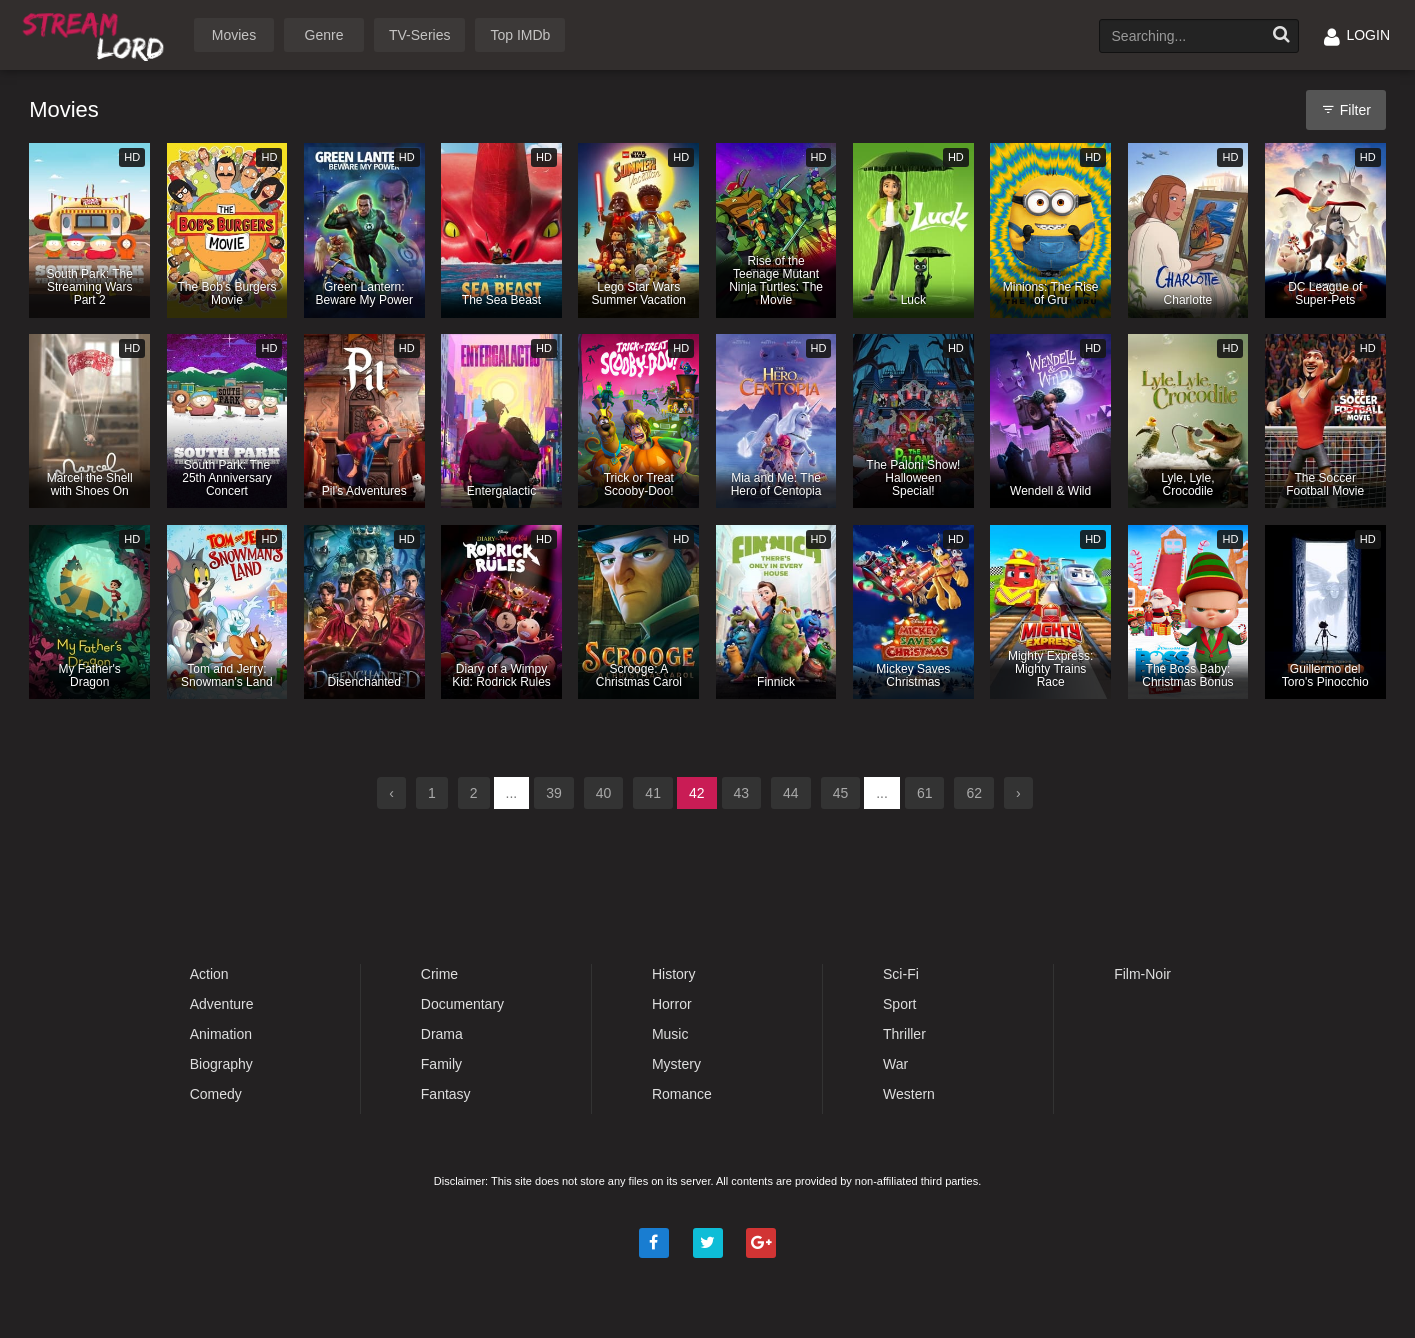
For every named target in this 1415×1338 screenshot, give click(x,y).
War (895, 1064)
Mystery (676, 1064)
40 (604, 793)
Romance (682, 1094)
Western (909, 1094)
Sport (899, 1004)
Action (209, 974)
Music (670, 1034)
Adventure (222, 1004)
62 (974, 793)
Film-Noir (1142, 974)
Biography (221, 1064)
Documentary (462, 1004)
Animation (221, 1034)
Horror (672, 1004)
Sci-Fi (901, 974)
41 (653, 793)
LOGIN (1357, 35)
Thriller (904, 1034)
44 (791, 793)
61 (925, 793)
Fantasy (446, 1094)
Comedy (216, 1094)
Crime (439, 974)
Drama (442, 1034)
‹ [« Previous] (391, 793)
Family (441, 1064)
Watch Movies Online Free (97, 33)
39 (554, 793)
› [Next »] (1018, 793)
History (674, 974)
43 (742, 793)
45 (841, 793)
